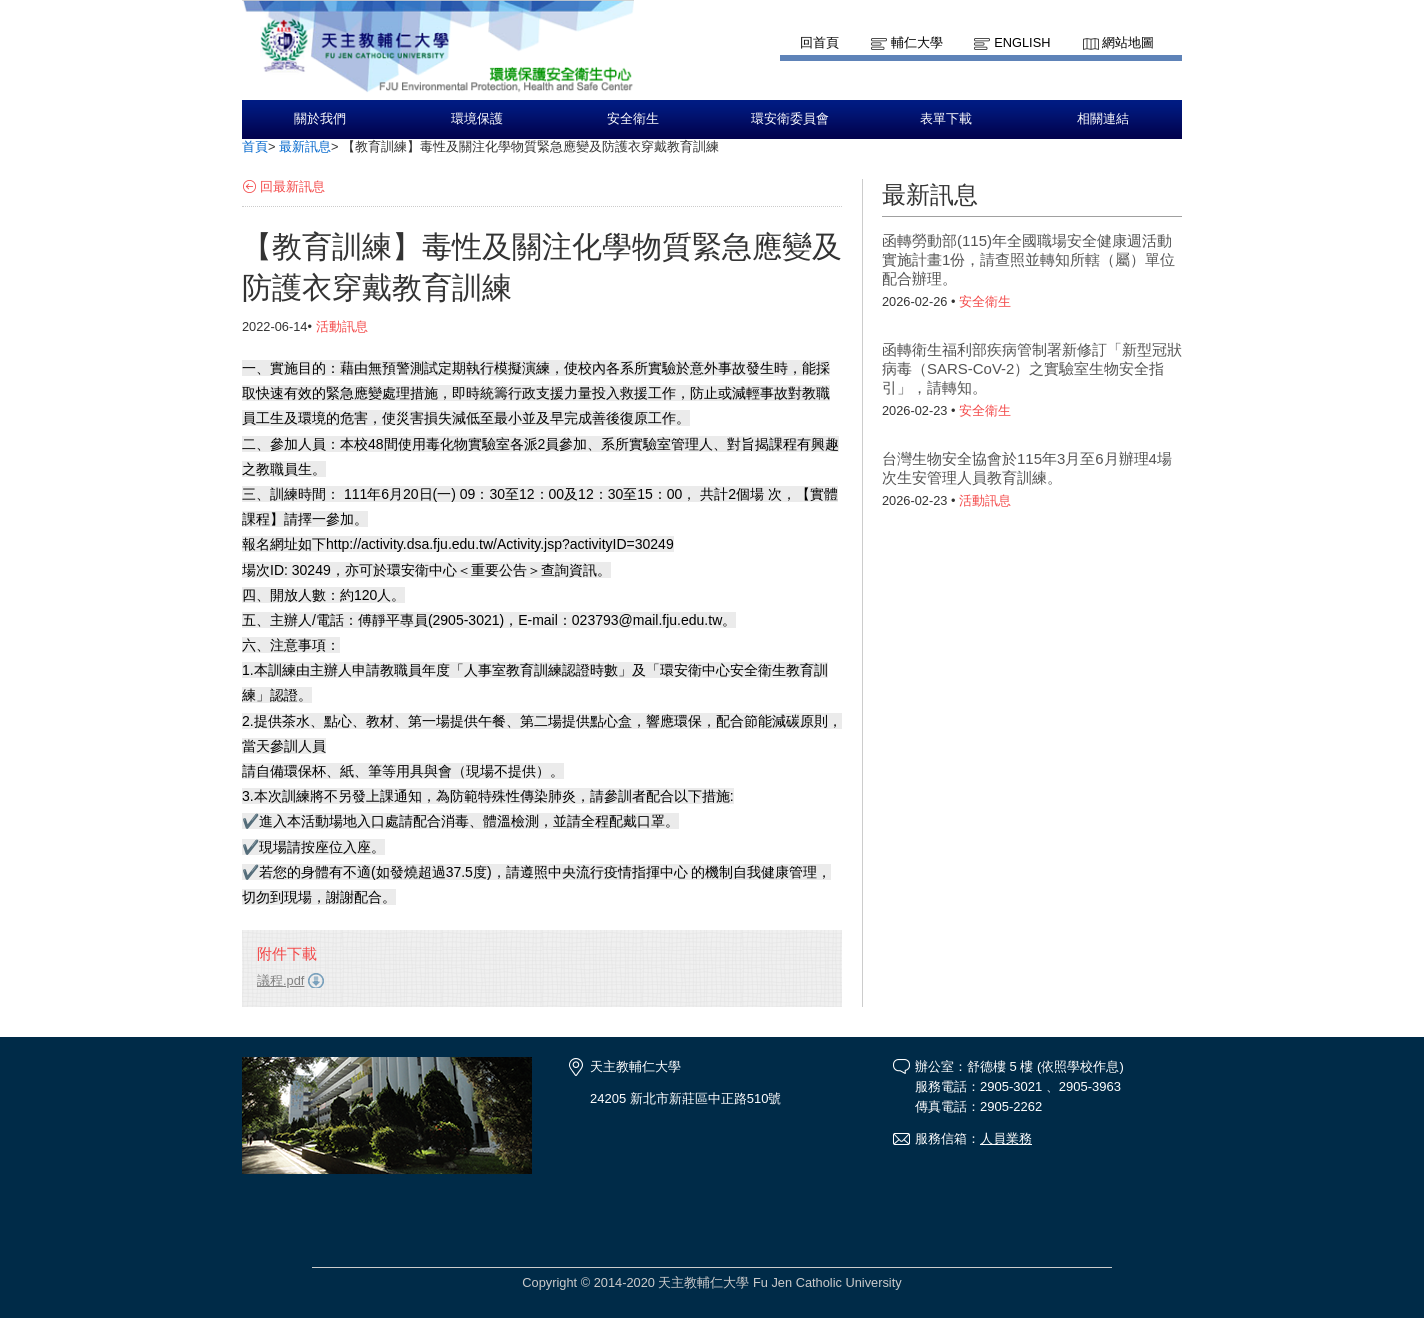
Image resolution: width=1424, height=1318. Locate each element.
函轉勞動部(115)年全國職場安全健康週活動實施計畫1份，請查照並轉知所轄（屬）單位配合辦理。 (1028, 259)
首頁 (255, 146)
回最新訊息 (292, 186)
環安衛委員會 (790, 119)
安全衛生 (633, 119)
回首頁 (819, 42)
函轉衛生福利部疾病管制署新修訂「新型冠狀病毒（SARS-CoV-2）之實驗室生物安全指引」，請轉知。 (1032, 368)
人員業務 (1006, 1138)
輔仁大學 (917, 42)
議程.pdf (280, 980)
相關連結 (1103, 119)
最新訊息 (305, 146)
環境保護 (477, 119)
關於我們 (320, 119)
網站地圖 (1128, 42)
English (1022, 42)
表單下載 (946, 119)
